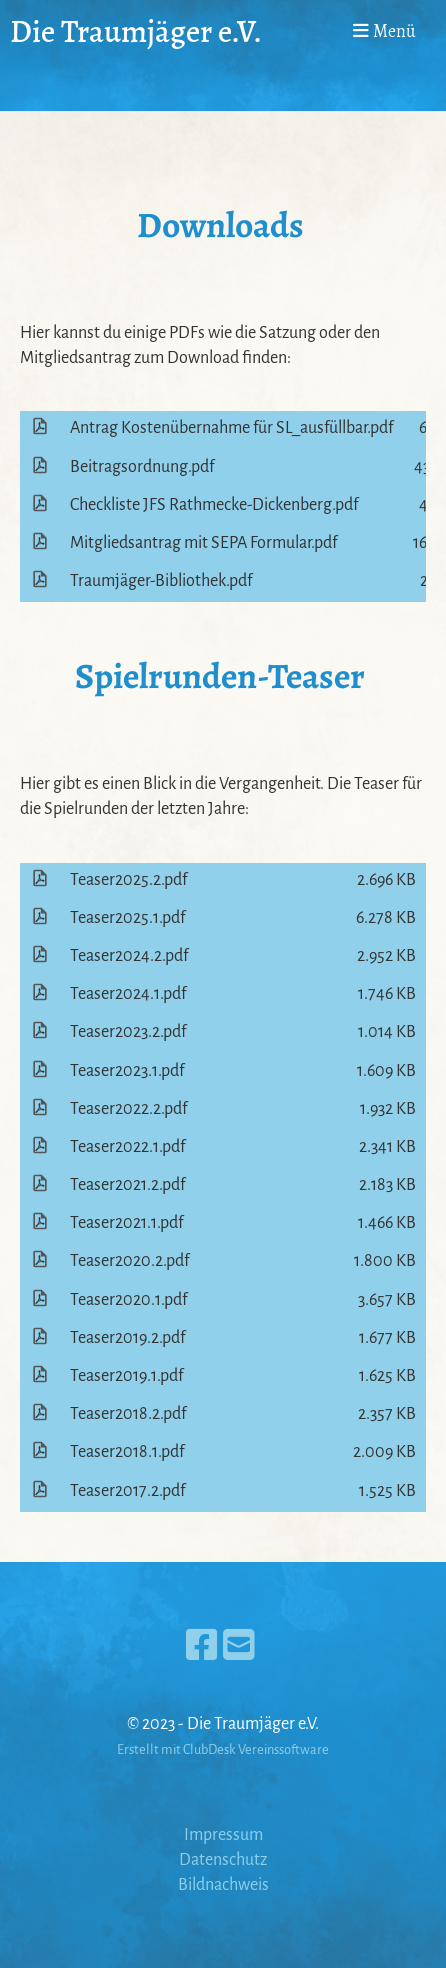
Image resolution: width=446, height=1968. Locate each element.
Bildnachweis (223, 1885)
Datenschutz (223, 1860)
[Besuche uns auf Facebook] (202, 1647)
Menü (384, 31)
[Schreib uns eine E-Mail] (239, 1647)
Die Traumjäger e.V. (136, 31)
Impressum (223, 1835)
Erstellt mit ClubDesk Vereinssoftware (223, 1749)
